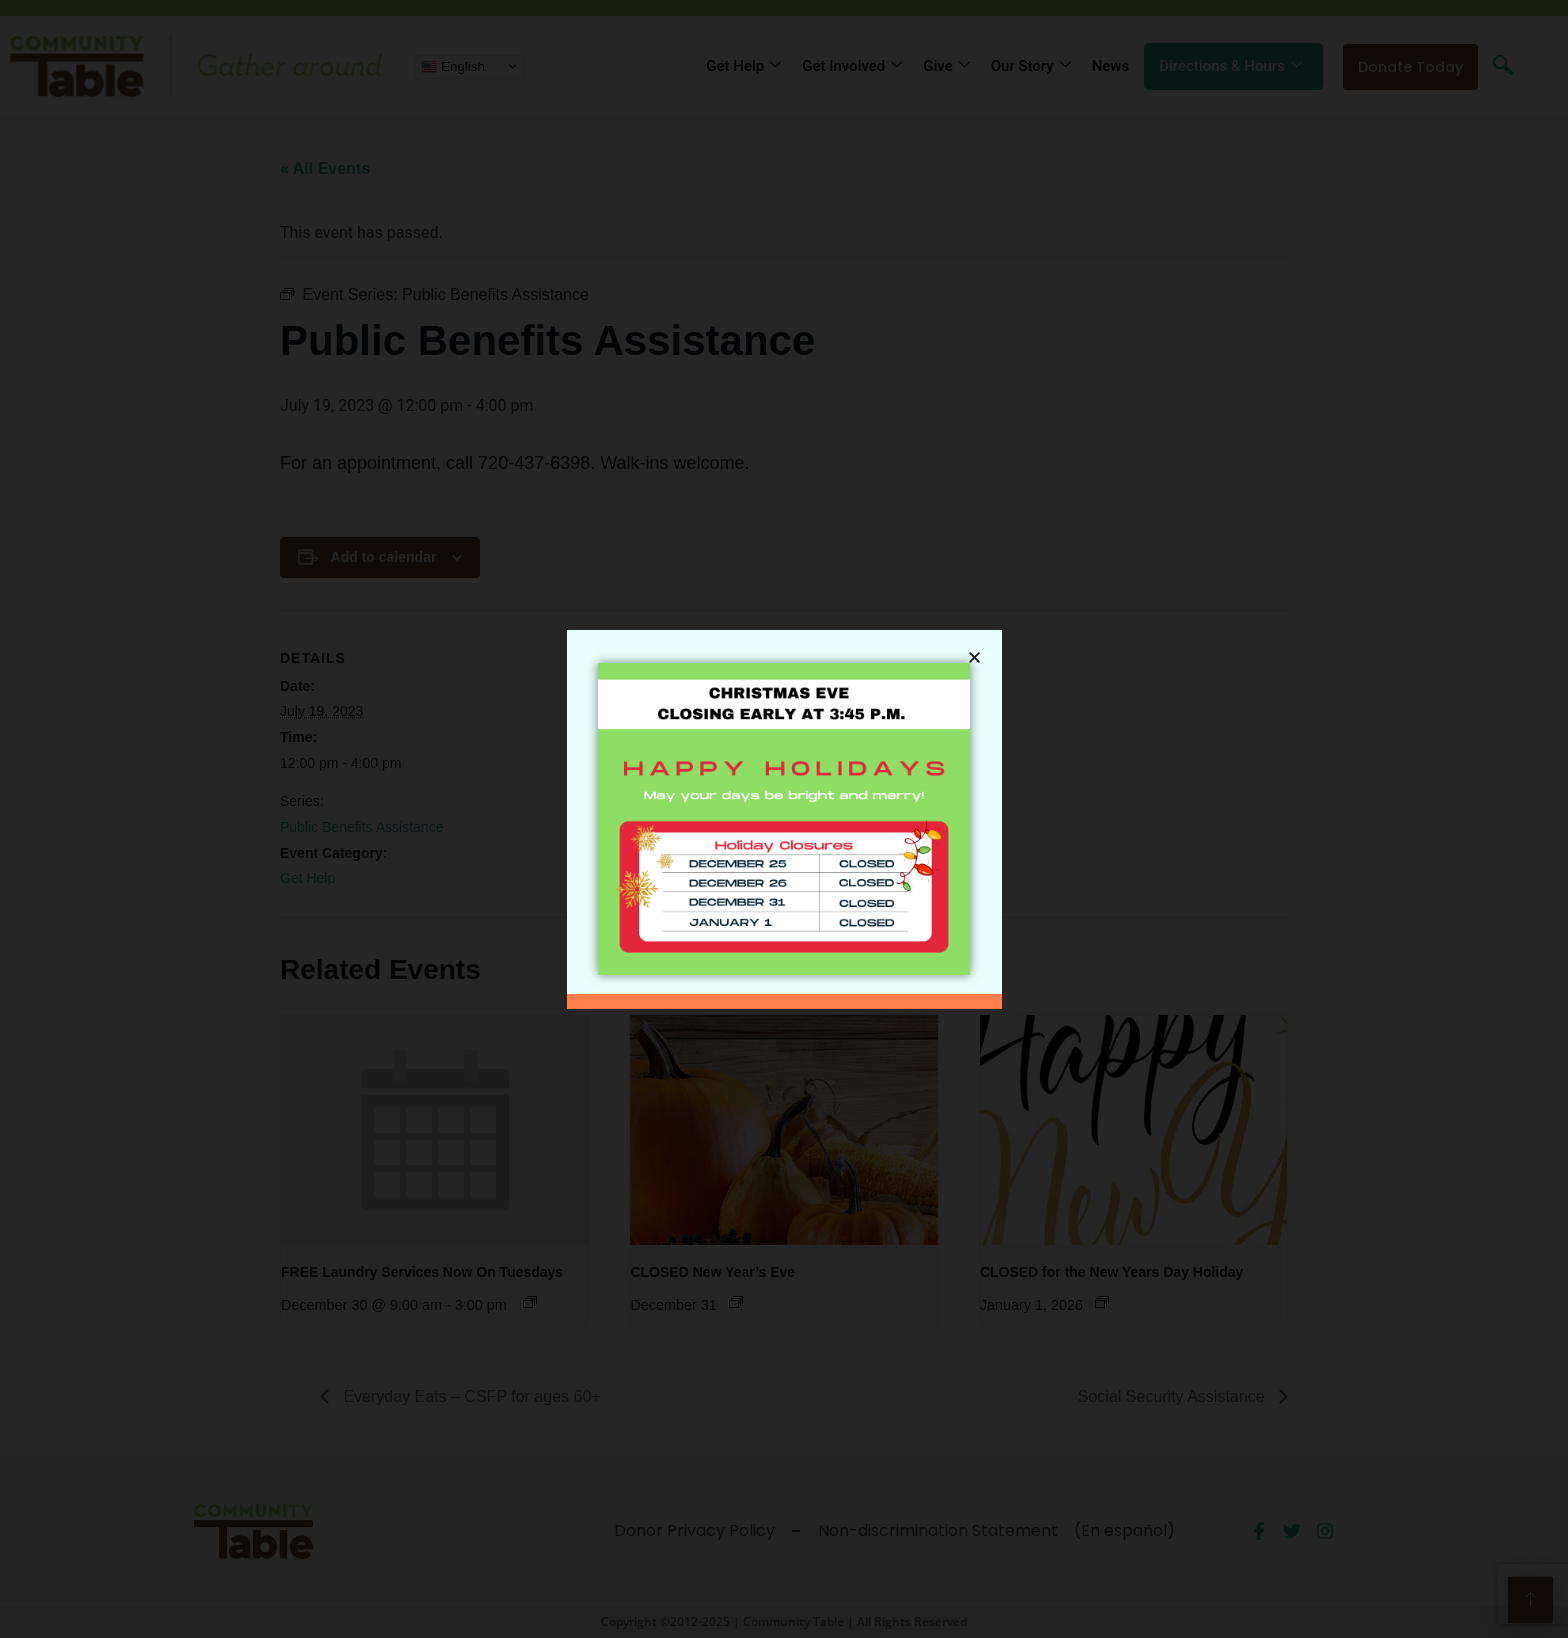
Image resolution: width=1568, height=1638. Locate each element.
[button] (974, 649)
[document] (784, 819)
